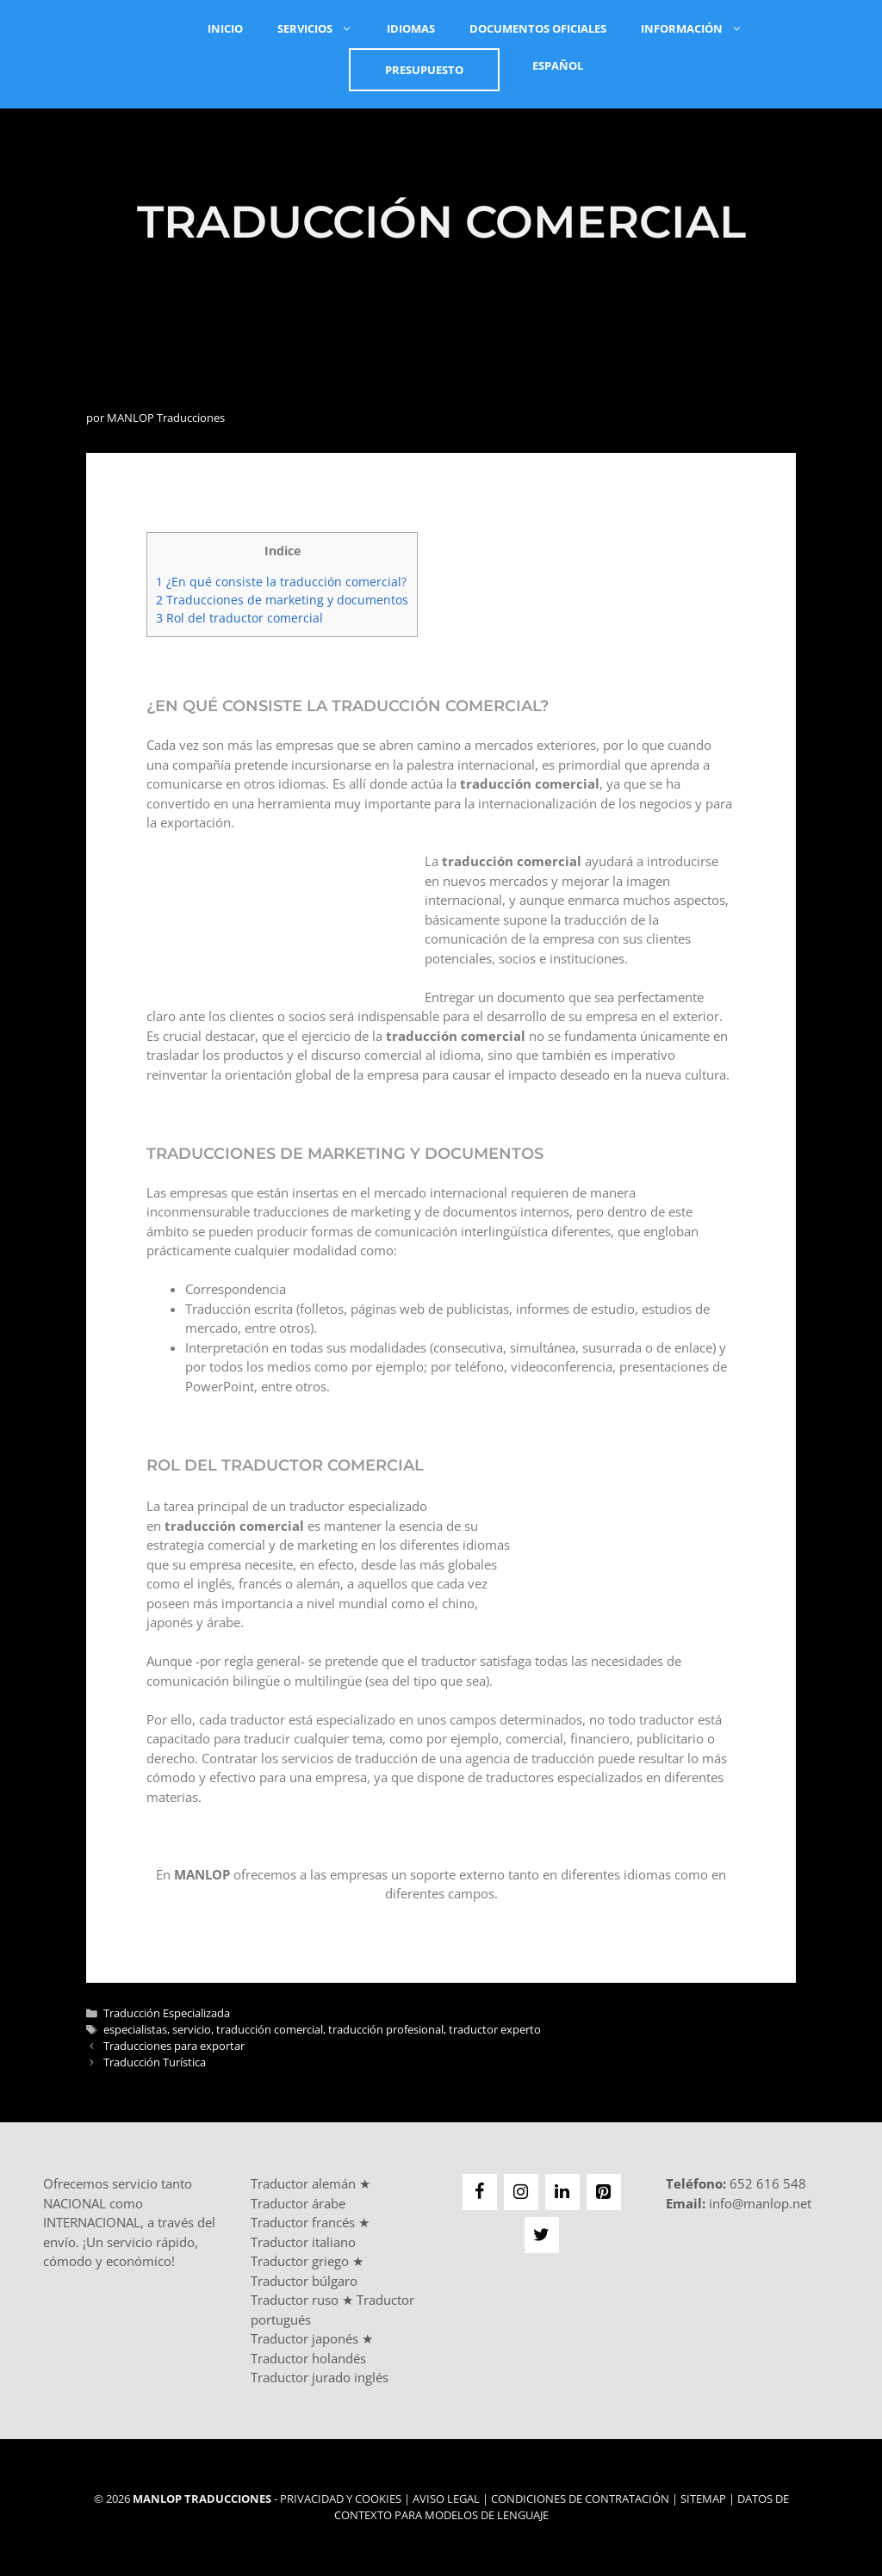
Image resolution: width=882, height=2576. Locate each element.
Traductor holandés (308, 2358)
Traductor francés (303, 2222)
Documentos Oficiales (537, 28)
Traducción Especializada (166, 2013)
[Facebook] (480, 2192)
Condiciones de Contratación (580, 2498)
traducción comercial (269, 2029)
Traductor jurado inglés (319, 2377)
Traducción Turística (154, 2062)
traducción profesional (386, 2029)
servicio (191, 2029)
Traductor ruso (295, 2299)
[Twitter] (542, 2235)
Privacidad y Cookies (340, 2498)
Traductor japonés (304, 2338)
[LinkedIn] (562, 2192)
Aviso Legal (446, 2498)
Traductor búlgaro (304, 2280)
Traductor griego (300, 2260)
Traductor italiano (303, 2242)
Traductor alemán (303, 2183)
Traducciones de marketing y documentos (282, 599)
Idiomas (411, 28)
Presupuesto (424, 69)
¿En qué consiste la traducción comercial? (281, 581)
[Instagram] (521, 2192)
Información (700, 28)
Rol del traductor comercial (239, 618)
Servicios (323, 28)
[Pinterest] (604, 2192)
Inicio (225, 28)
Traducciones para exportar (174, 2045)
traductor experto (495, 2029)
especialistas (135, 2029)
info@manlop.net (760, 2203)
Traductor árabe (298, 2203)
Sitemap (703, 2498)
